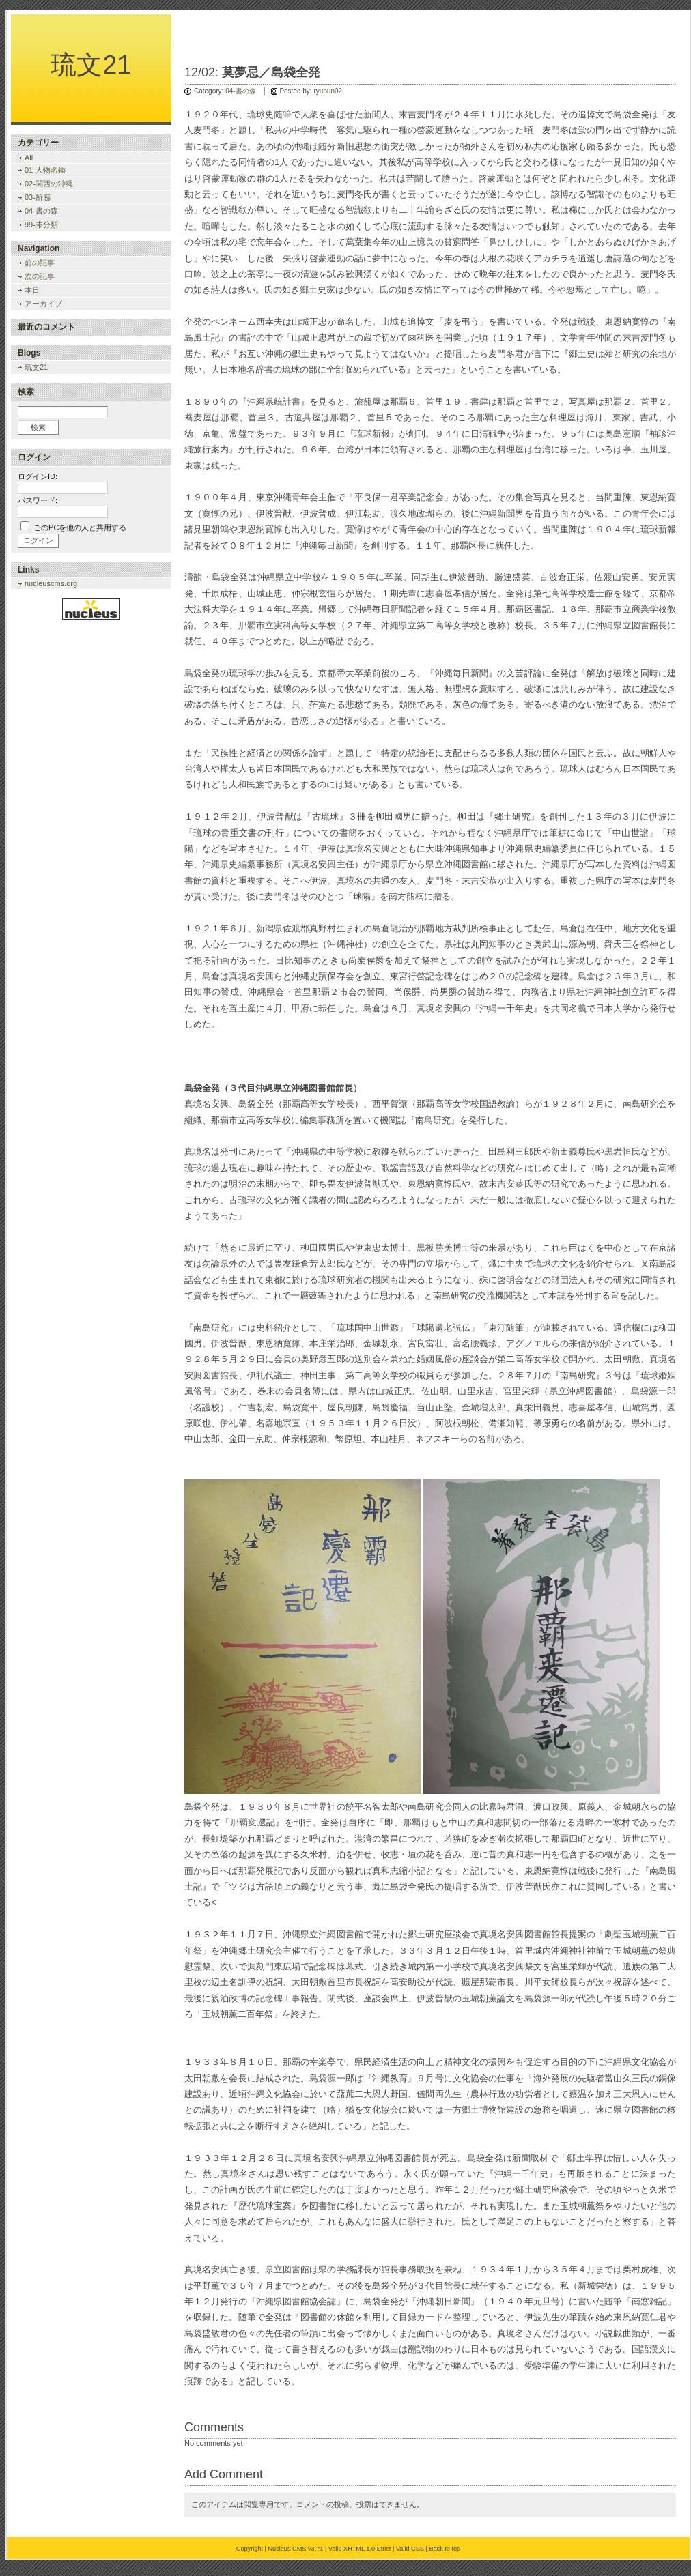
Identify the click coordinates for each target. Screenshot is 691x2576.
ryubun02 (327, 91)
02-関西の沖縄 (49, 183)
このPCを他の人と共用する (79, 527)
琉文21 (91, 64)
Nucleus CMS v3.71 (295, 2548)
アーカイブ (43, 304)
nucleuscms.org (51, 583)
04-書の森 (240, 91)
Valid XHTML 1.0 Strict (359, 2548)
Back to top (444, 2548)
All (29, 158)
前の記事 (40, 263)
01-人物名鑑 (45, 170)
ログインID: (37, 476)
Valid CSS (410, 2548)
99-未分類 (41, 224)
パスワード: (37, 500)
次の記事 (40, 276)
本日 (32, 290)
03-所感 (38, 197)
